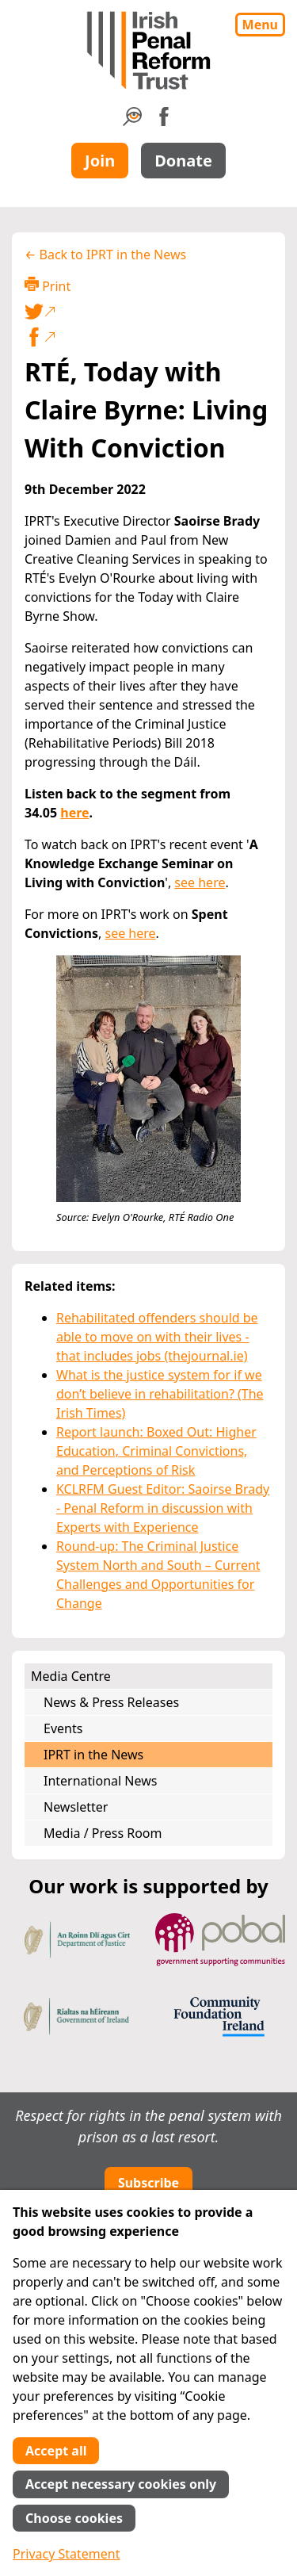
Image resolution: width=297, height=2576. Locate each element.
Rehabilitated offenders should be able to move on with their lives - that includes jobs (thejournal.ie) (157, 1337)
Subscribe (148, 2182)
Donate (183, 160)
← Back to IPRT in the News (105, 254)
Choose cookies (74, 2518)
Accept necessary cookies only (120, 2484)
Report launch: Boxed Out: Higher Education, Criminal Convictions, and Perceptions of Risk (156, 1451)
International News (100, 1780)
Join (100, 160)
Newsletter (76, 1807)
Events (63, 1728)
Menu (260, 24)
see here (199, 882)
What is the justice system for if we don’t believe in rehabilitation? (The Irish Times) (160, 1394)
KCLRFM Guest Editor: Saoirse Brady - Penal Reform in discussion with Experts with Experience (162, 1508)
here (74, 812)
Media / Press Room (103, 1833)
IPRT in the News (93, 1754)
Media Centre (71, 1676)
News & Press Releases (111, 1702)
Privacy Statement (66, 2554)
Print (47, 286)
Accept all (55, 2450)
